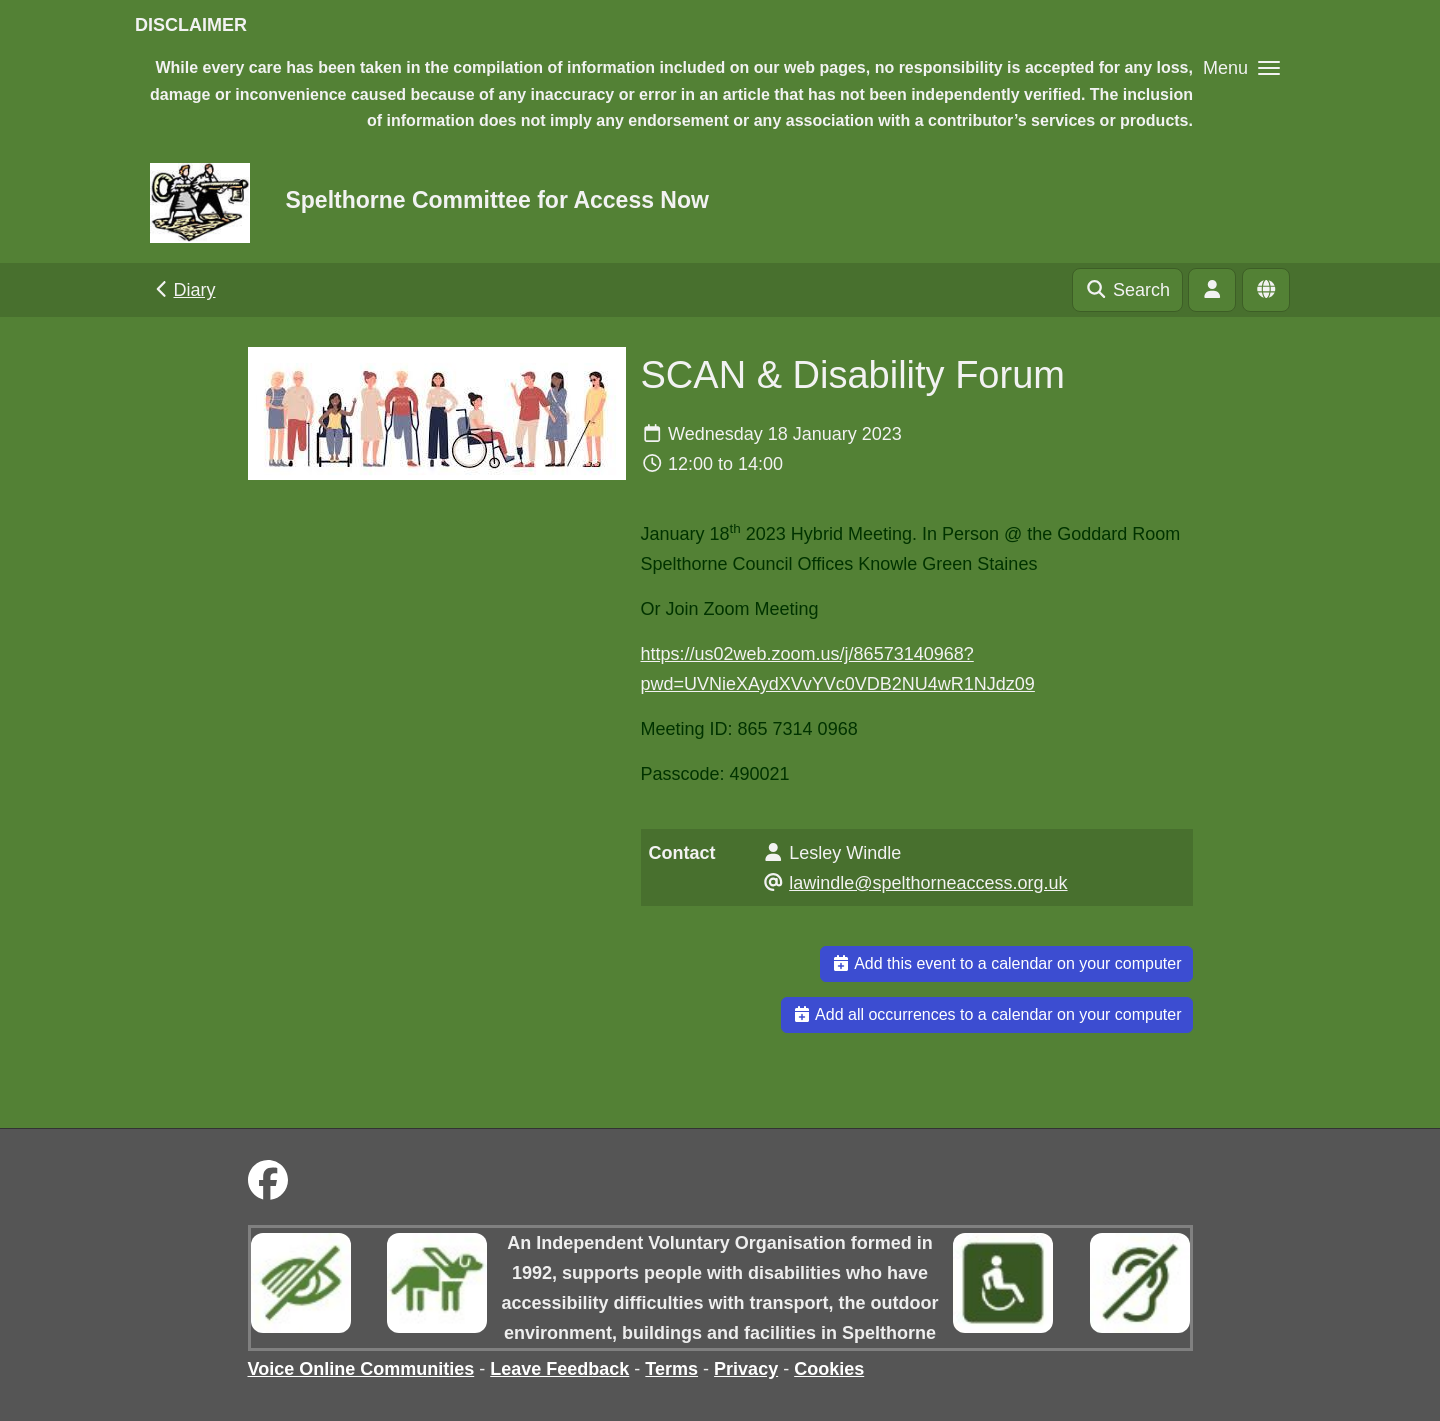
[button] (1241, 67)
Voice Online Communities (361, 1369)
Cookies (829, 1369)
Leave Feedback (559, 1369)
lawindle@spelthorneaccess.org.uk (928, 883)
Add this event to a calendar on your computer (1006, 963)
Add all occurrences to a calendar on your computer (987, 1014)
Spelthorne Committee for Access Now (496, 200)
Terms (671, 1369)
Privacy (746, 1369)
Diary (183, 290)
